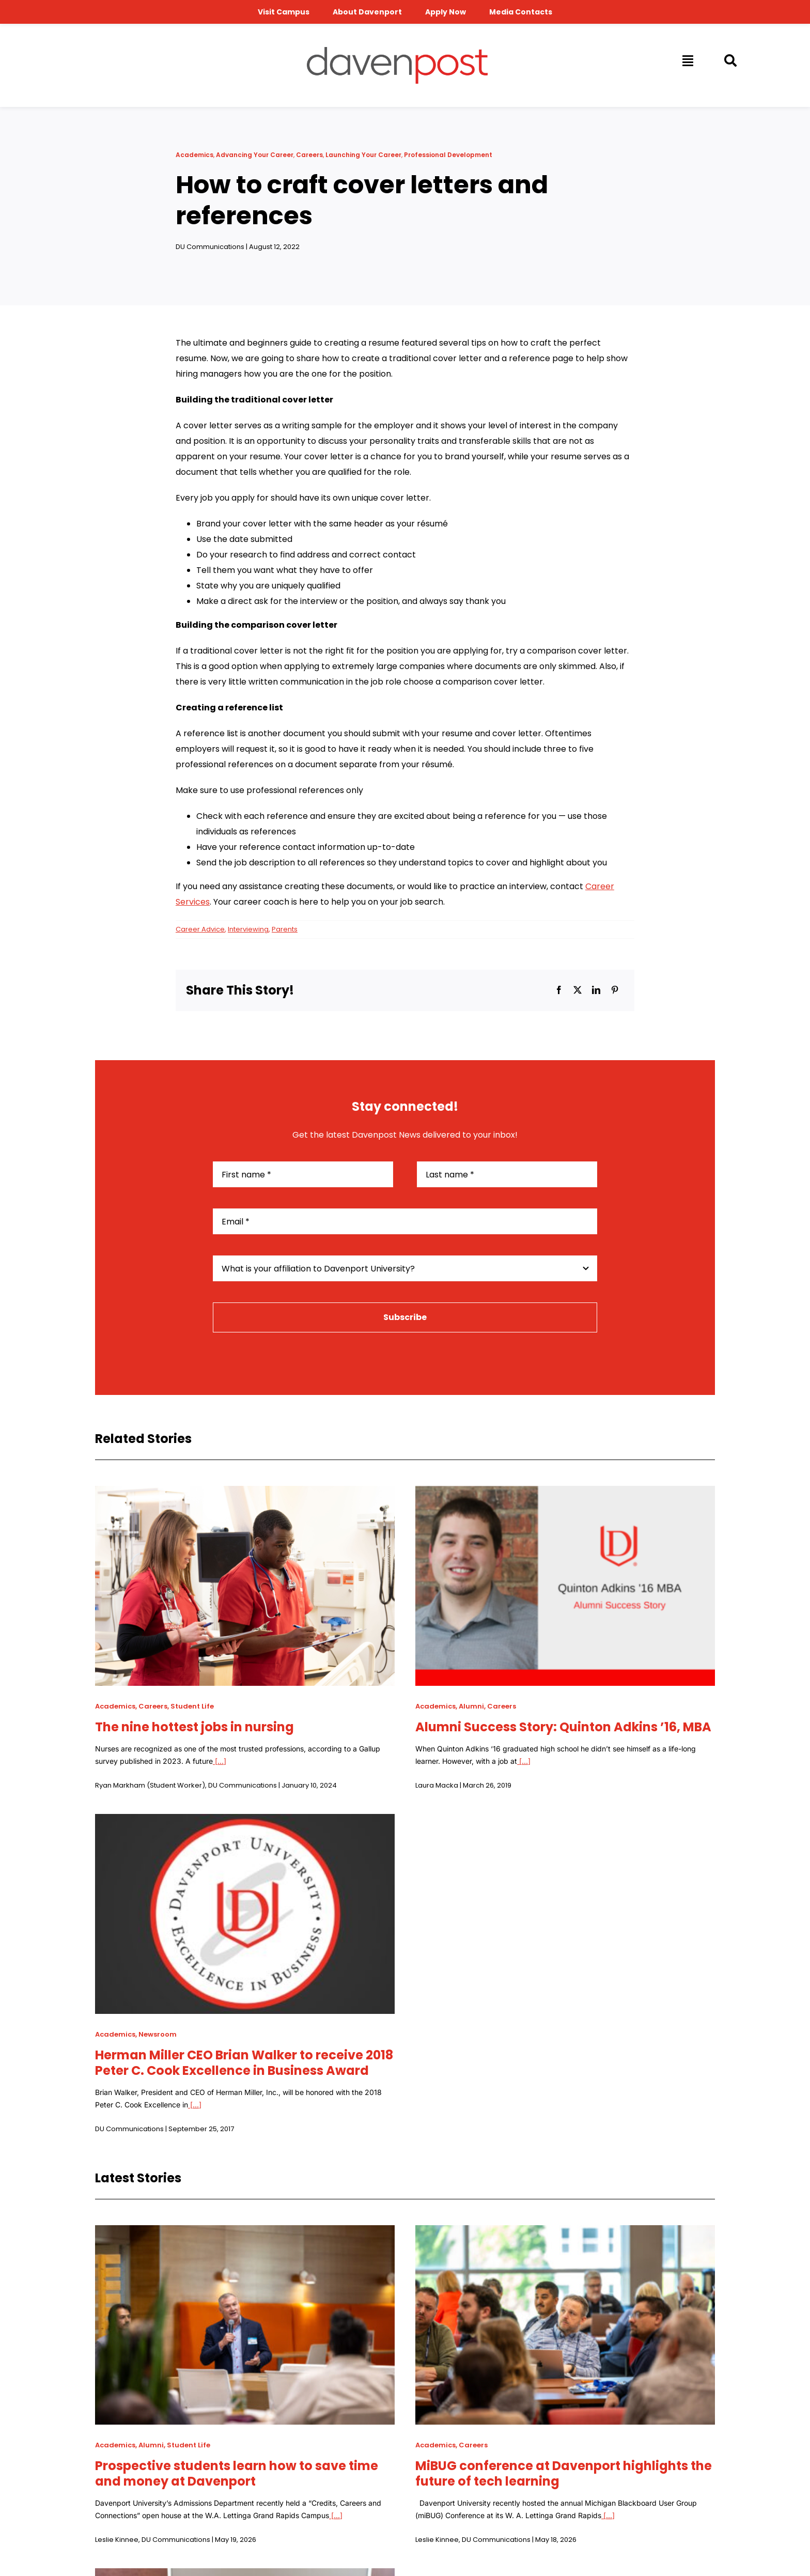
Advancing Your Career (254, 154)
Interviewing (248, 929)
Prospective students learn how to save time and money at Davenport (236, 2473)
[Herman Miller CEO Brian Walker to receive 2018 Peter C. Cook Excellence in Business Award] (245, 1821)
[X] (577, 990)
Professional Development (448, 154)
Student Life (192, 1706)
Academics (194, 154)
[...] (219, 1761)
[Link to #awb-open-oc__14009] (687, 60)
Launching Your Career (363, 154)
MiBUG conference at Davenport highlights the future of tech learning (563, 2473)
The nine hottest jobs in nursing (194, 1726)
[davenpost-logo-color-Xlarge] (397, 51)
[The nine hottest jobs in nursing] (245, 1493)
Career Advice (200, 929)
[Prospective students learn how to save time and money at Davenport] (245, 2233)
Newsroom (157, 2034)
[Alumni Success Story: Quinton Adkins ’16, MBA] (565, 1493)
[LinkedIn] (596, 990)
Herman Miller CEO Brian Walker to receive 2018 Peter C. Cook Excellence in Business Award (244, 2062)
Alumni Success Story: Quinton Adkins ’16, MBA (563, 1726)
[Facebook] (559, 990)
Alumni (471, 1706)
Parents (285, 929)
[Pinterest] (614, 990)
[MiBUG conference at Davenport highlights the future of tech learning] (565, 2233)
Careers (309, 154)
